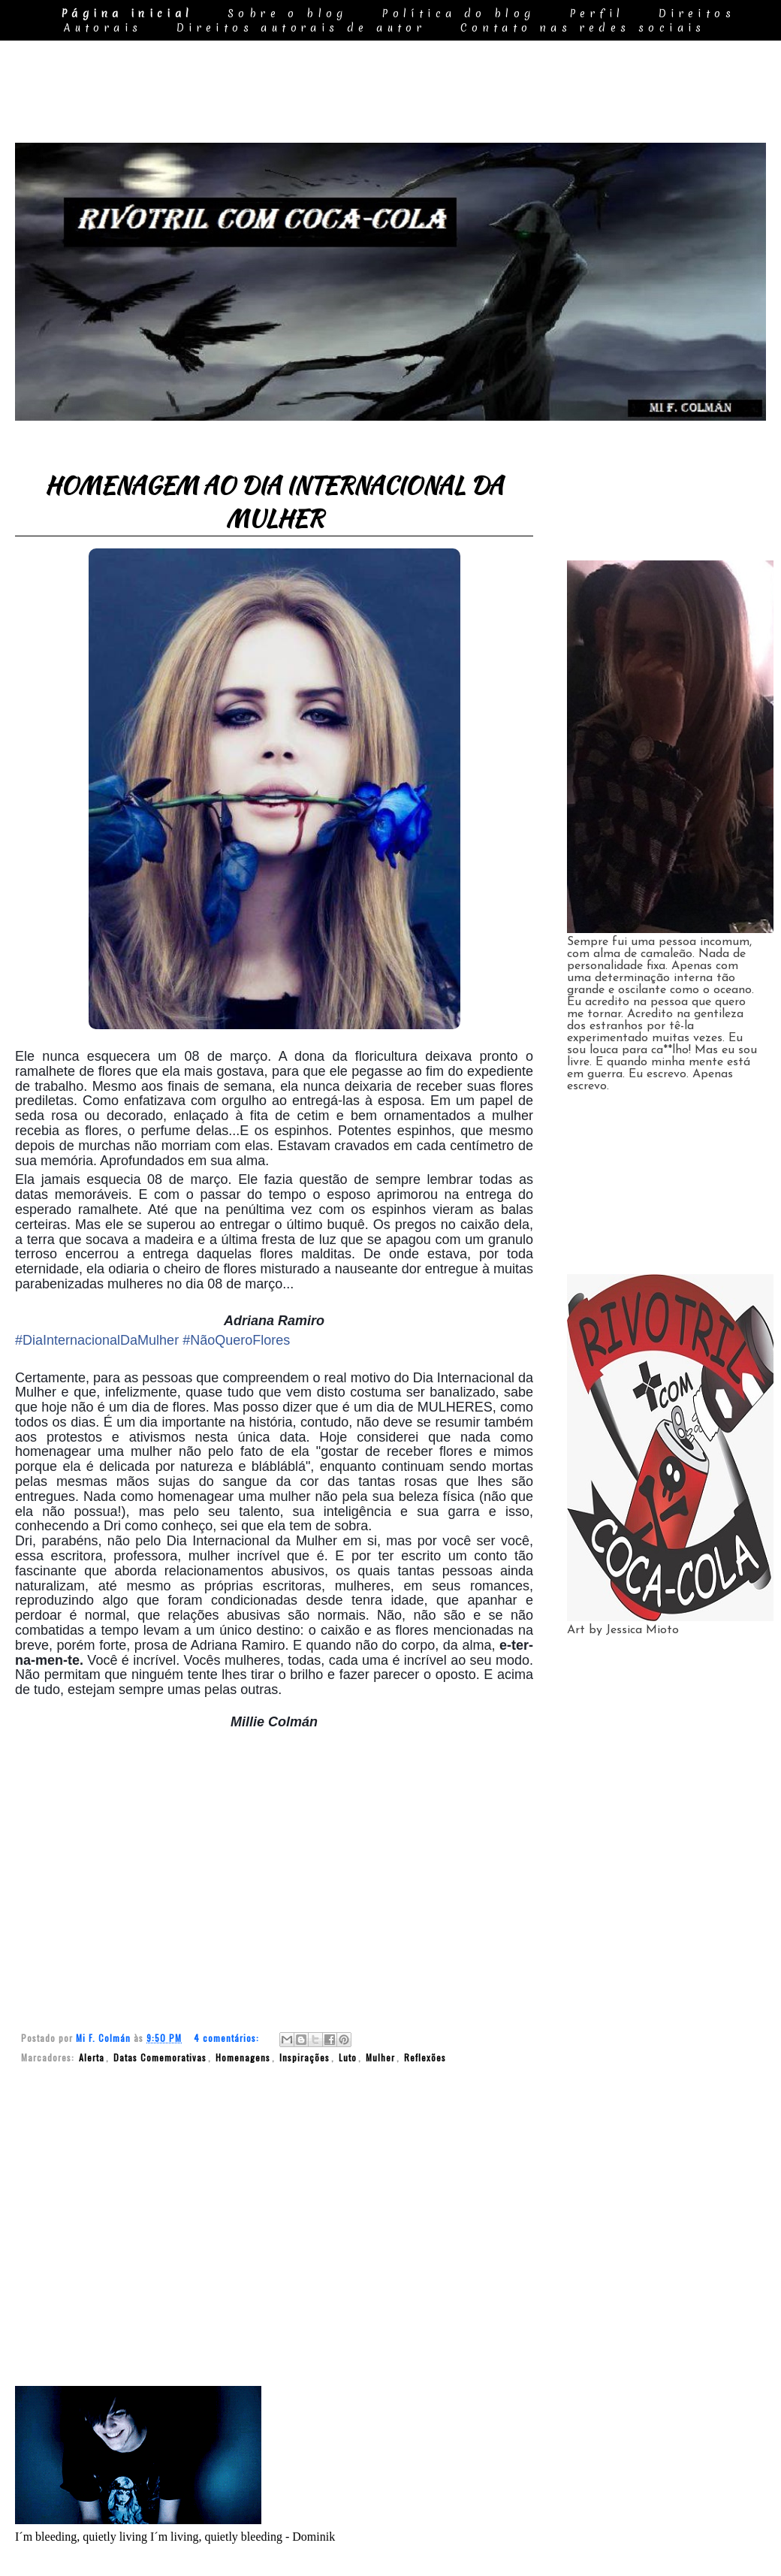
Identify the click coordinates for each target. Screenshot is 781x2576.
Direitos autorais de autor (301, 28)
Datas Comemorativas (160, 2057)
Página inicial (127, 13)
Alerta (91, 2057)
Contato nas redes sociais (583, 28)
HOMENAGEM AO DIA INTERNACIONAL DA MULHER (274, 502)
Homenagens (243, 2057)
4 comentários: (228, 2037)
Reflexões (425, 2057)
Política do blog (458, 13)
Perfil (596, 13)
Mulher (380, 2057)
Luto (348, 2057)
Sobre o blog (288, 13)
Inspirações (304, 2057)
